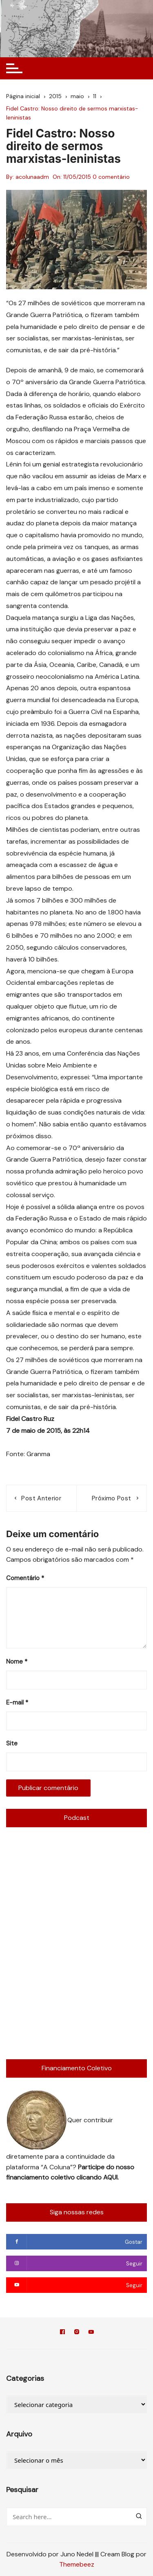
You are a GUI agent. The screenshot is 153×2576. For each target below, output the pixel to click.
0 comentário (111, 176)
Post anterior (41, 1498)
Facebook (62, 2331)
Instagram (76, 2331)
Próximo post (111, 1498)
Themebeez (76, 2564)
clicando (89, 2177)
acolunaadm (32, 176)
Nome (16, 1661)
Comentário (25, 1578)
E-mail (17, 1702)
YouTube (91, 2331)
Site (12, 1743)
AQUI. (111, 2177)
